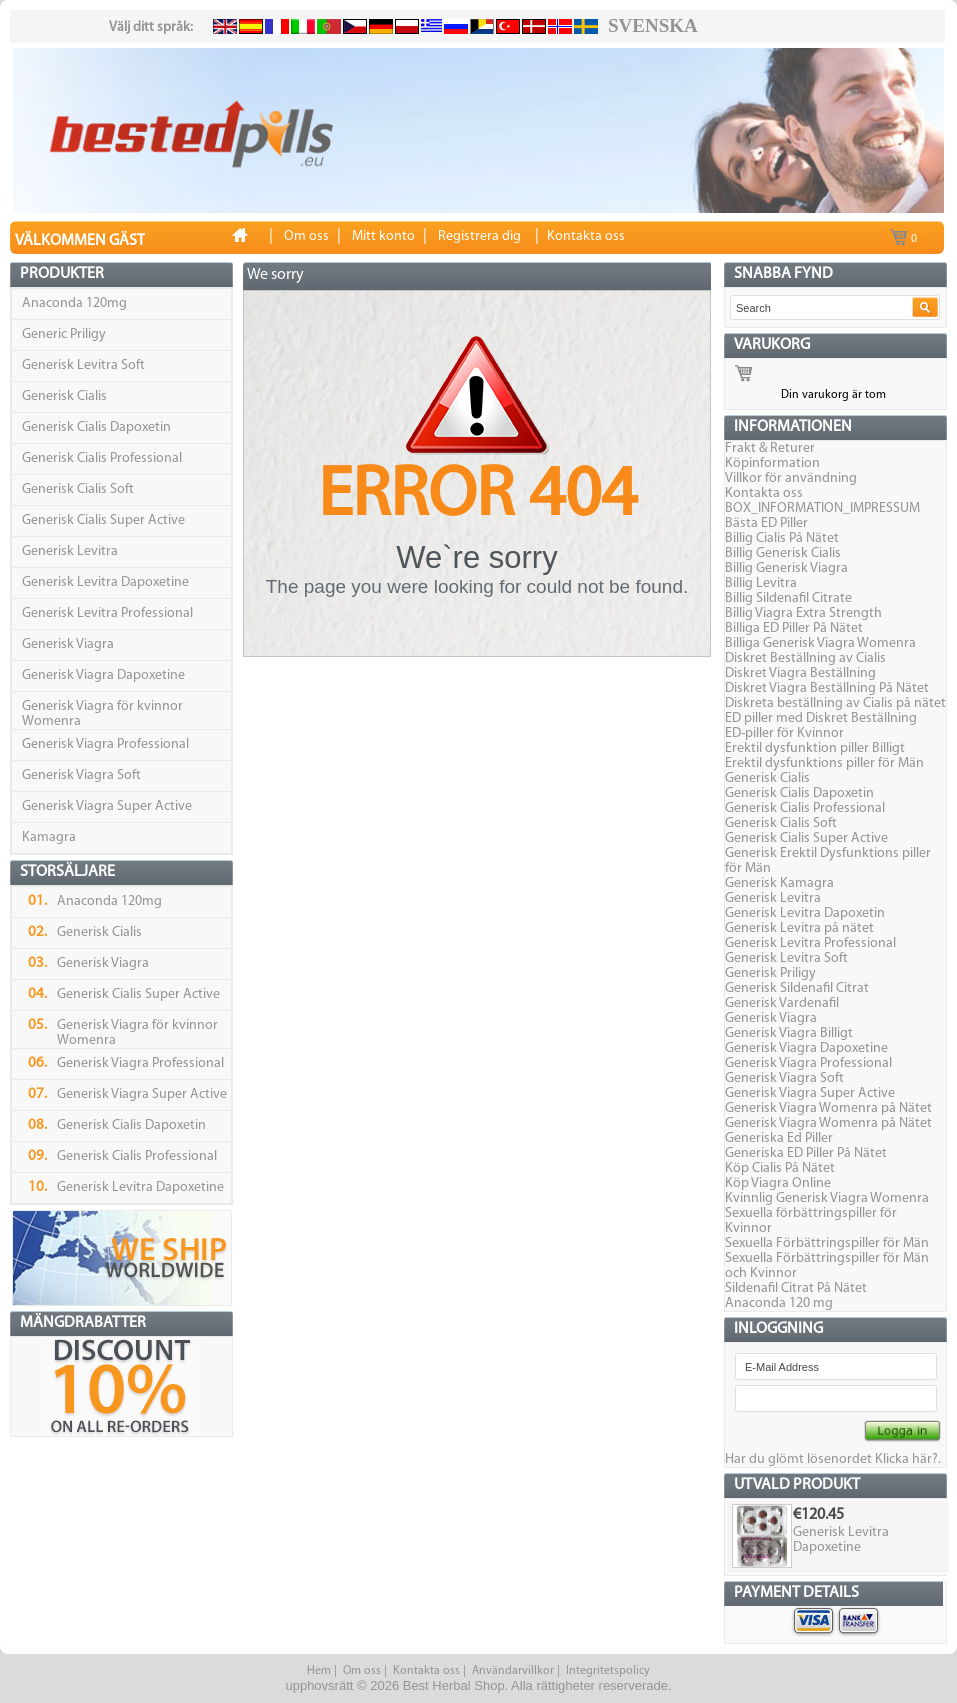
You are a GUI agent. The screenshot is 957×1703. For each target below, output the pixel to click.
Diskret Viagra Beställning (800, 673)
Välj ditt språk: (151, 27)
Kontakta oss (764, 493)
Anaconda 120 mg (779, 1303)
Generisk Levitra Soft (83, 365)
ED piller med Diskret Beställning (821, 718)
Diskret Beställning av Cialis (805, 658)
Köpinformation (772, 463)
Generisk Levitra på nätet (799, 928)
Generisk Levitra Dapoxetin (805, 913)
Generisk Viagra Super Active (107, 806)
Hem (319, 1671)
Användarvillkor (513, 1671)
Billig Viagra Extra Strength (803, 613)
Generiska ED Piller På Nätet (806, 1153)
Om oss (362, 1671)
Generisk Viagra (68, 644)
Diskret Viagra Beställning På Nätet (827, 688)
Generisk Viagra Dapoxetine (103, 675)
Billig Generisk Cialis (783, 553)
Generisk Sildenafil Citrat (797, 988)
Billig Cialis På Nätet (782, 538)
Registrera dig (479, 236)
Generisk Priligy (770, 973)
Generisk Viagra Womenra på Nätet (828, 1108)
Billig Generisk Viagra (786, 568)
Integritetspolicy (608, 1671)
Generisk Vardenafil (782, 1003)
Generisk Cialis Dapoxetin (96, 427)
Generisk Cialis (64, 396)
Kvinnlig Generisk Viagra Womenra (827, 1198)
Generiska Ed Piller (779, 1138)
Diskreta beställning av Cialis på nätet (835, 703)
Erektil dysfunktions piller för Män (824, 763)
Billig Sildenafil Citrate (788, 598)
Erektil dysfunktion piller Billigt (815, 748)
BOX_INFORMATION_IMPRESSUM (822, 508)
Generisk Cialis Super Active (103, 520)
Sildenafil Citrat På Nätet (796, 1288)
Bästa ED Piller (766, 523)
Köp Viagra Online (778, 1183)
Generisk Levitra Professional (107, 613)
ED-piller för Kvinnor (784, 733)
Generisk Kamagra (779, 883)
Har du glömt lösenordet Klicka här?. (833, 1459)
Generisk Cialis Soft (78, 489)
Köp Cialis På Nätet (780, 1168)
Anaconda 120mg (74, 303)
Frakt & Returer (770, 448)
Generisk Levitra (70, 551)
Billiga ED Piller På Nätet (794, 628)
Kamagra (49, 837)
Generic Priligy (64, 334)
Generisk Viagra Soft (81, 775)
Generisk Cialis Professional (102, 458)
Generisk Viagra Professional (105, 744)
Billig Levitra (761, 583)
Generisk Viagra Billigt (789, 1033)
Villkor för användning (791, 478)
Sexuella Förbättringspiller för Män (827, 1243)
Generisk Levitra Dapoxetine (105, 582)
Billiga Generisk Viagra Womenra (820, 643)
